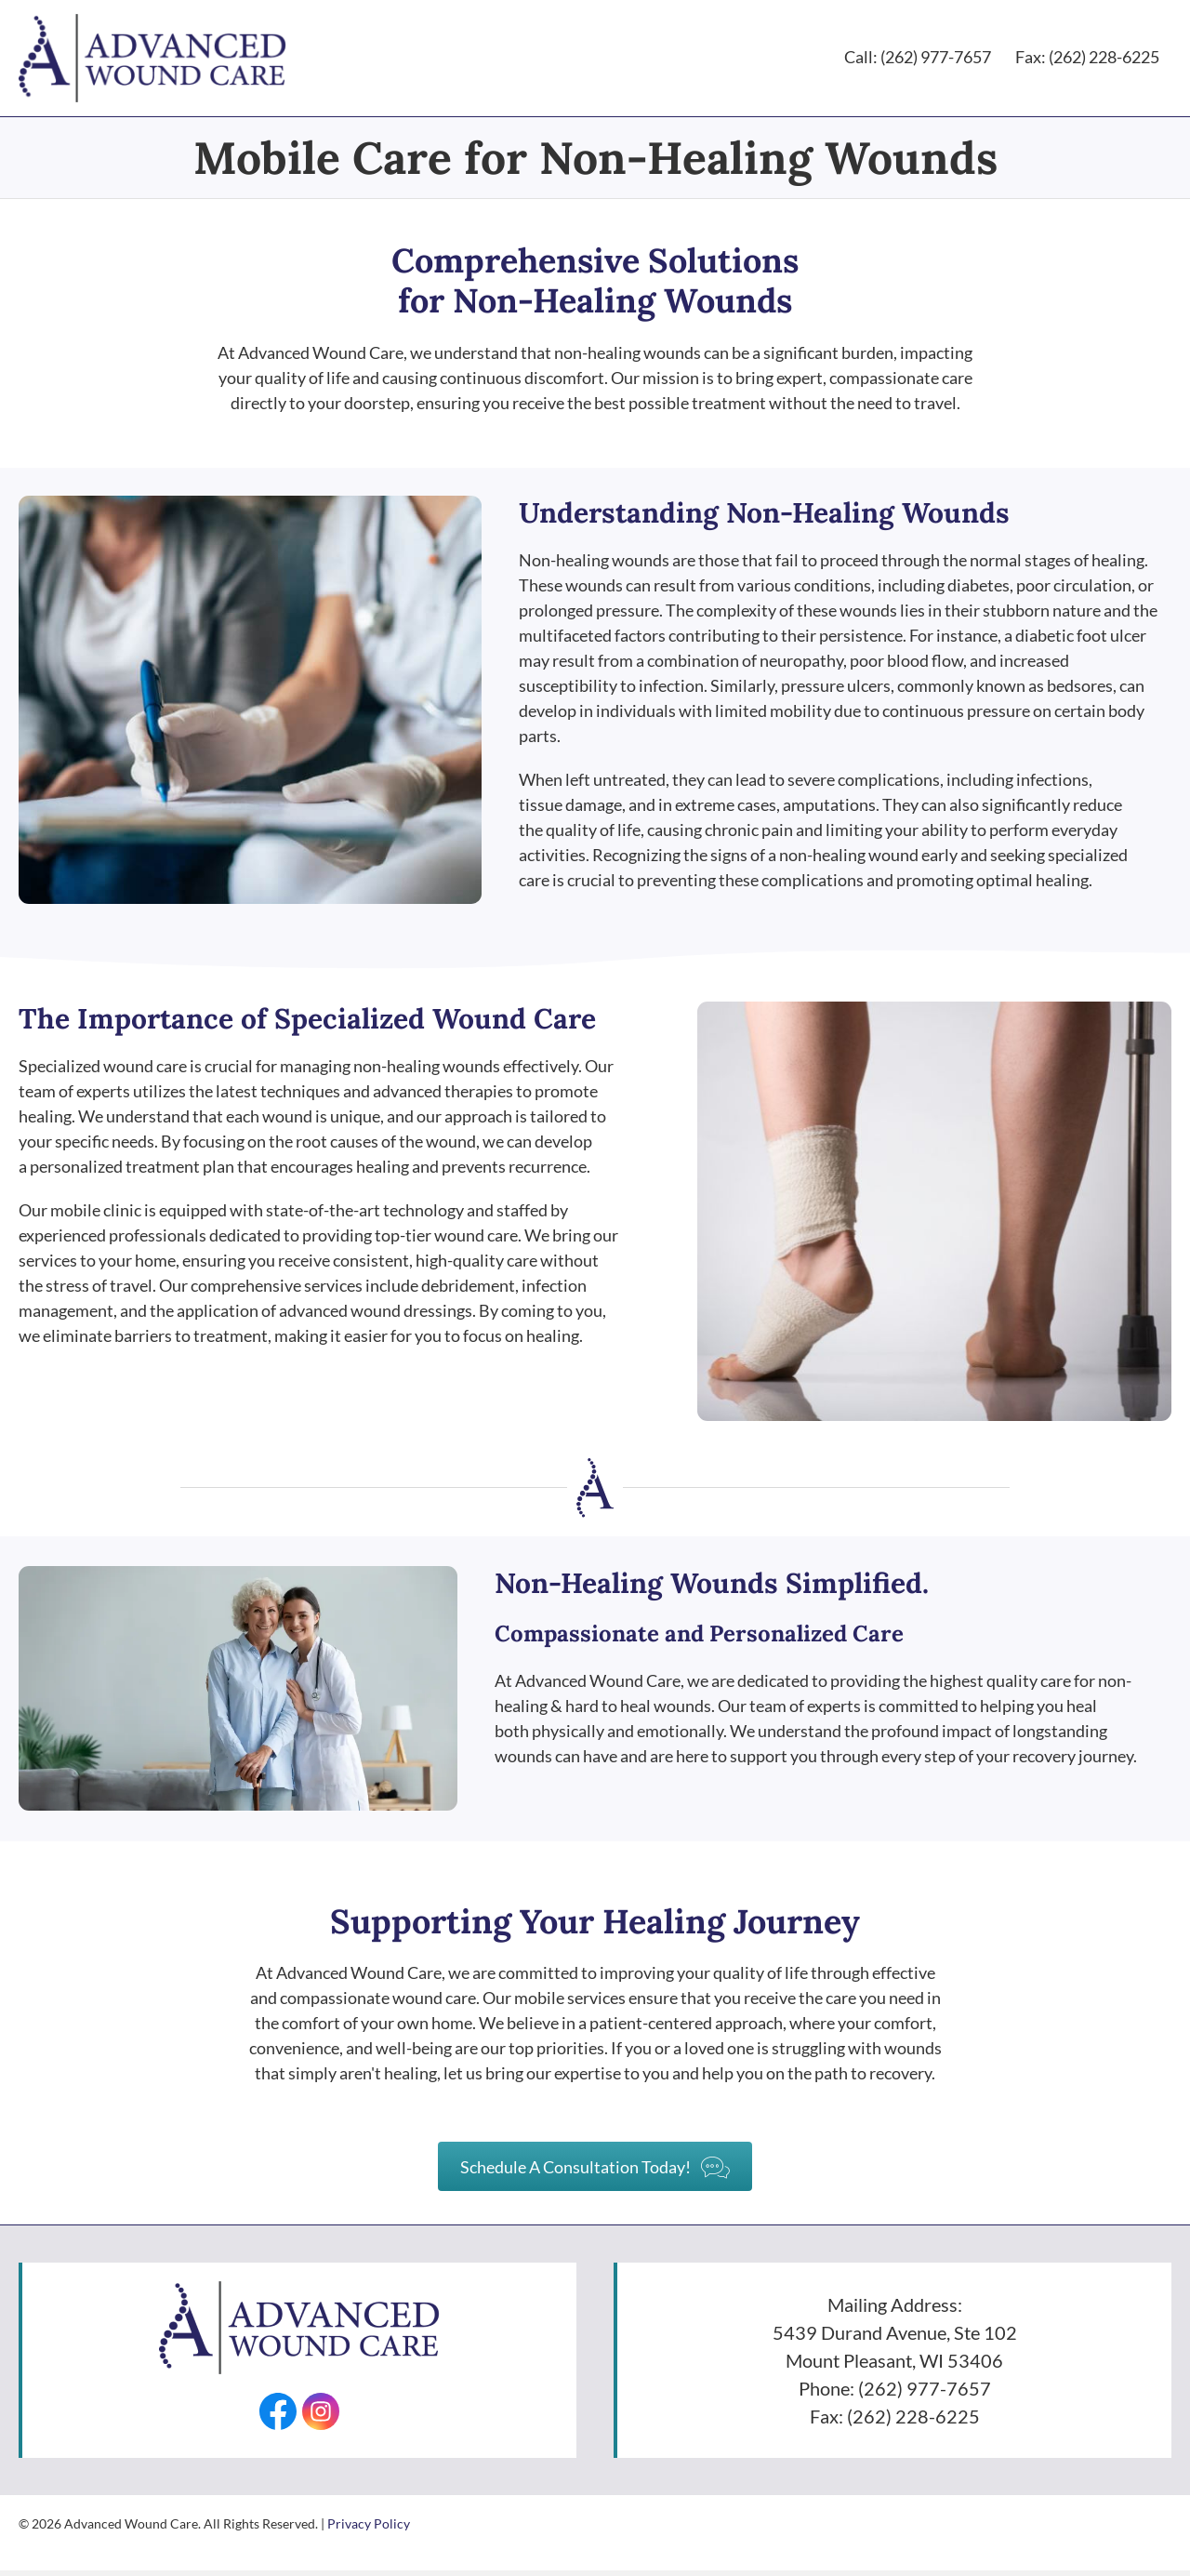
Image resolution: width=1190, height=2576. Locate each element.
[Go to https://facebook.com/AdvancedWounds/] (276, 2416)
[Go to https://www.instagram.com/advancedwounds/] (322, 2416)
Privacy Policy (368, 2528)
